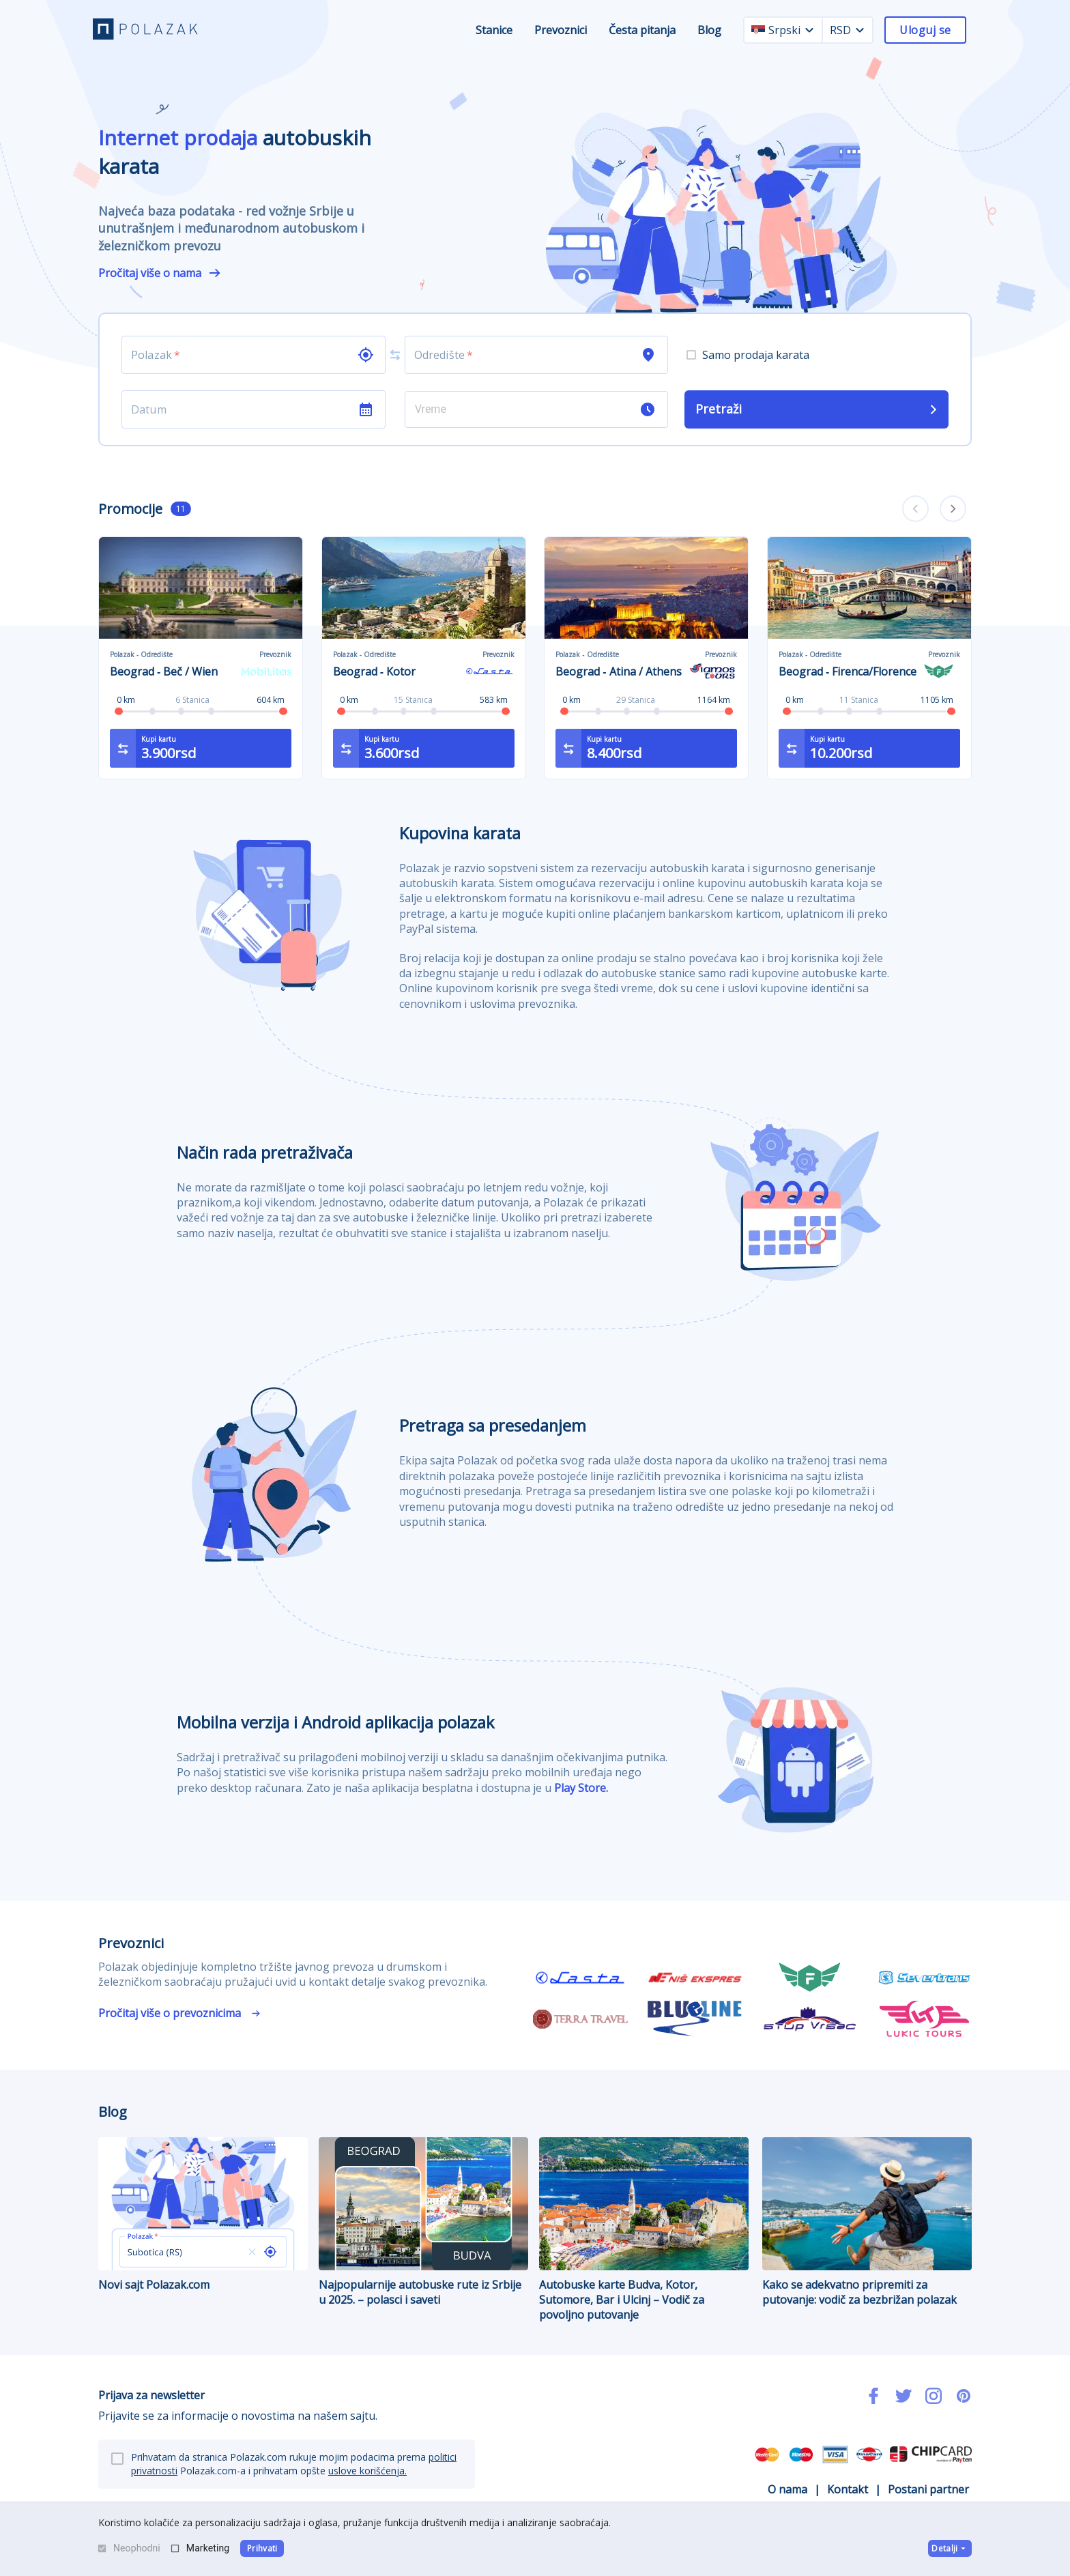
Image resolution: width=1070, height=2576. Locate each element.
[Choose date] (239, 409)
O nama (787, 2489)
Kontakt (847, 2489)
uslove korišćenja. (367, 2470)
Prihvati (262, 2548)
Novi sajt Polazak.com (203, 2214)
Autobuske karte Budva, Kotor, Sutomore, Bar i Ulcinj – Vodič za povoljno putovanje (644, 2229)
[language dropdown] (809, 30)
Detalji (949, 2548)
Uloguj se (925, 30)
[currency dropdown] (860, 30)
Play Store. (581, 1787)
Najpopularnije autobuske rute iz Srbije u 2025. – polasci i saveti (423, 2222)
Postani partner (928, 2489)
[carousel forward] (953, 508)
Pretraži (817, 409)
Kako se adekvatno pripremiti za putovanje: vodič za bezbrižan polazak (867, 2222)
